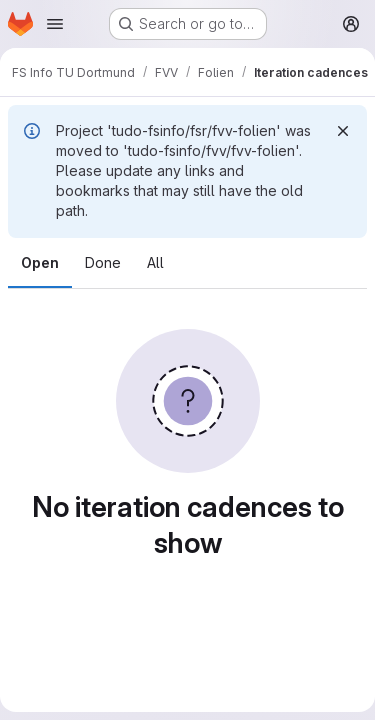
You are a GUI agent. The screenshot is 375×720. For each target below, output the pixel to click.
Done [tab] (103, 262)
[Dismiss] (343, 131)
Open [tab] (40, 262)
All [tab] (155, 262)
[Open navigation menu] (55, 24)
